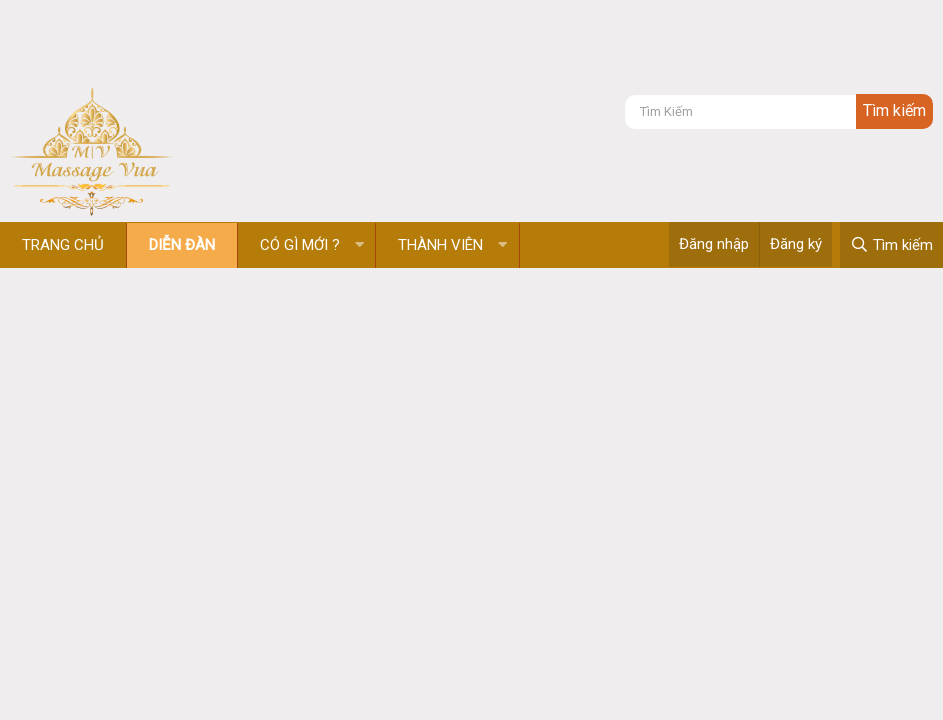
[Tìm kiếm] (740, 111)
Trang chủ (63, 245)
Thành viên (440, 245)
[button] (359, 245)
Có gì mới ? (300, 245)
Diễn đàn (182, 245)
